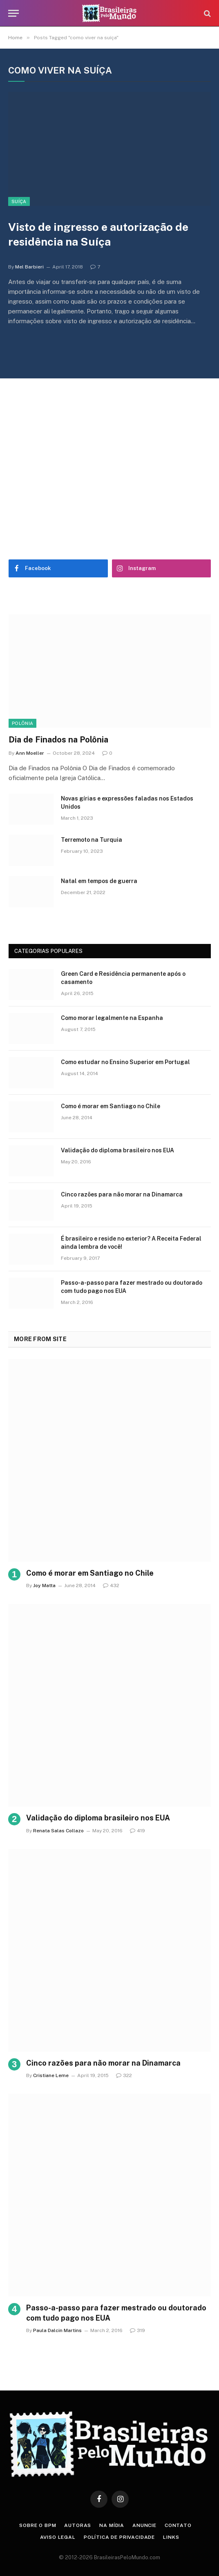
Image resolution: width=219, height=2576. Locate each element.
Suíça (19, 201)
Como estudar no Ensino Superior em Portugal (125, 1062)
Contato (178, 2525)
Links (171, 2537)
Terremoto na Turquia (91, 839)
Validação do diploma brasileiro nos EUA (117, 1150)
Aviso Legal (58, 2537)
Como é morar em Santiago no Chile (110, 1106)
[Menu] (13, 13)
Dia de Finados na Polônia (58, 740)
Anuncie (144, 2525)
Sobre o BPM (37, 2525)
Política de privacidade (119, 2537)
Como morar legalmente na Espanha (112, 1018)
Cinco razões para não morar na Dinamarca (122, 1194)
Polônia (22, 723)
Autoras (77, 2525)
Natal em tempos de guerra (99, 881)
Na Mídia (111, 2525)
